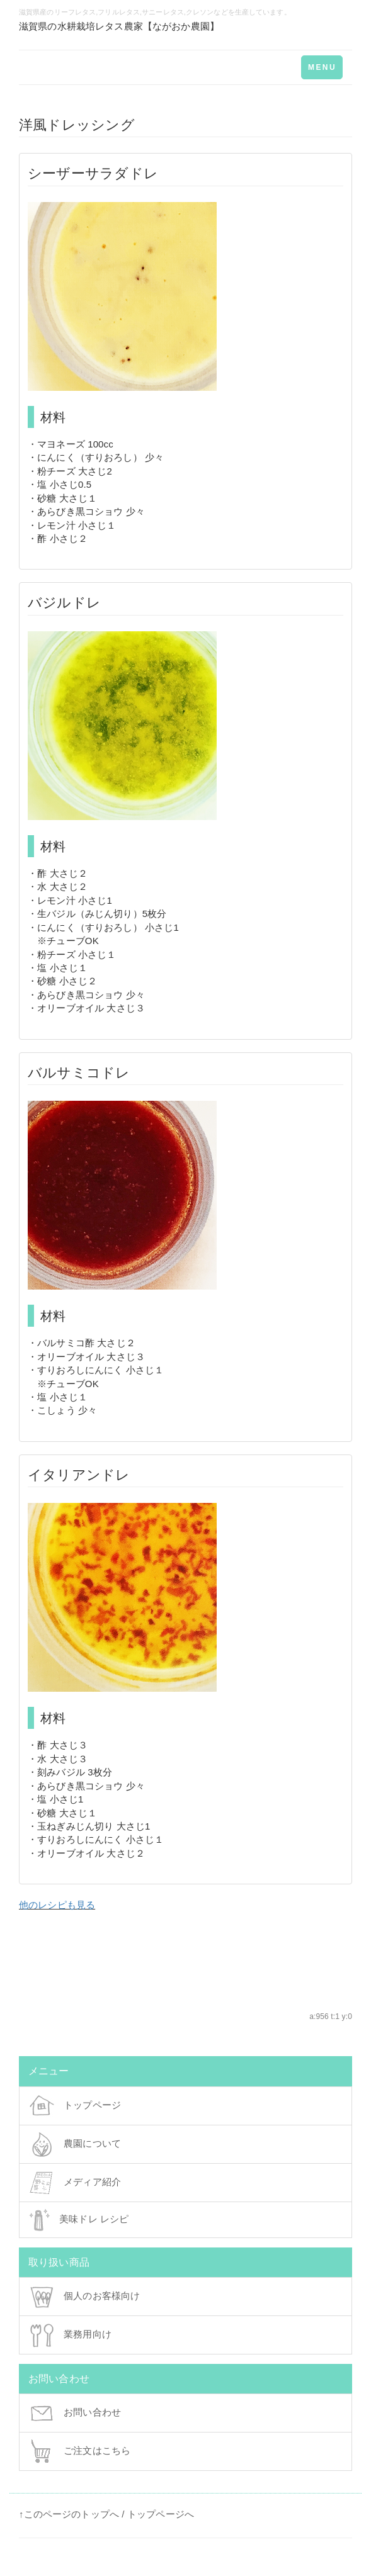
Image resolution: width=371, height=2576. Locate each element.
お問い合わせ (75, 2413)
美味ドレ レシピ (79, 2219)
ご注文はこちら (79, 2451)
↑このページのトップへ (69, 2514)
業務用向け (70, 2335)
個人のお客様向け (84, 2296)
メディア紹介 (75, 2182)
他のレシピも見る (57, 1904)
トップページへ (160, 2514)
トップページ (75, 2105)
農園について (75, 2144)
